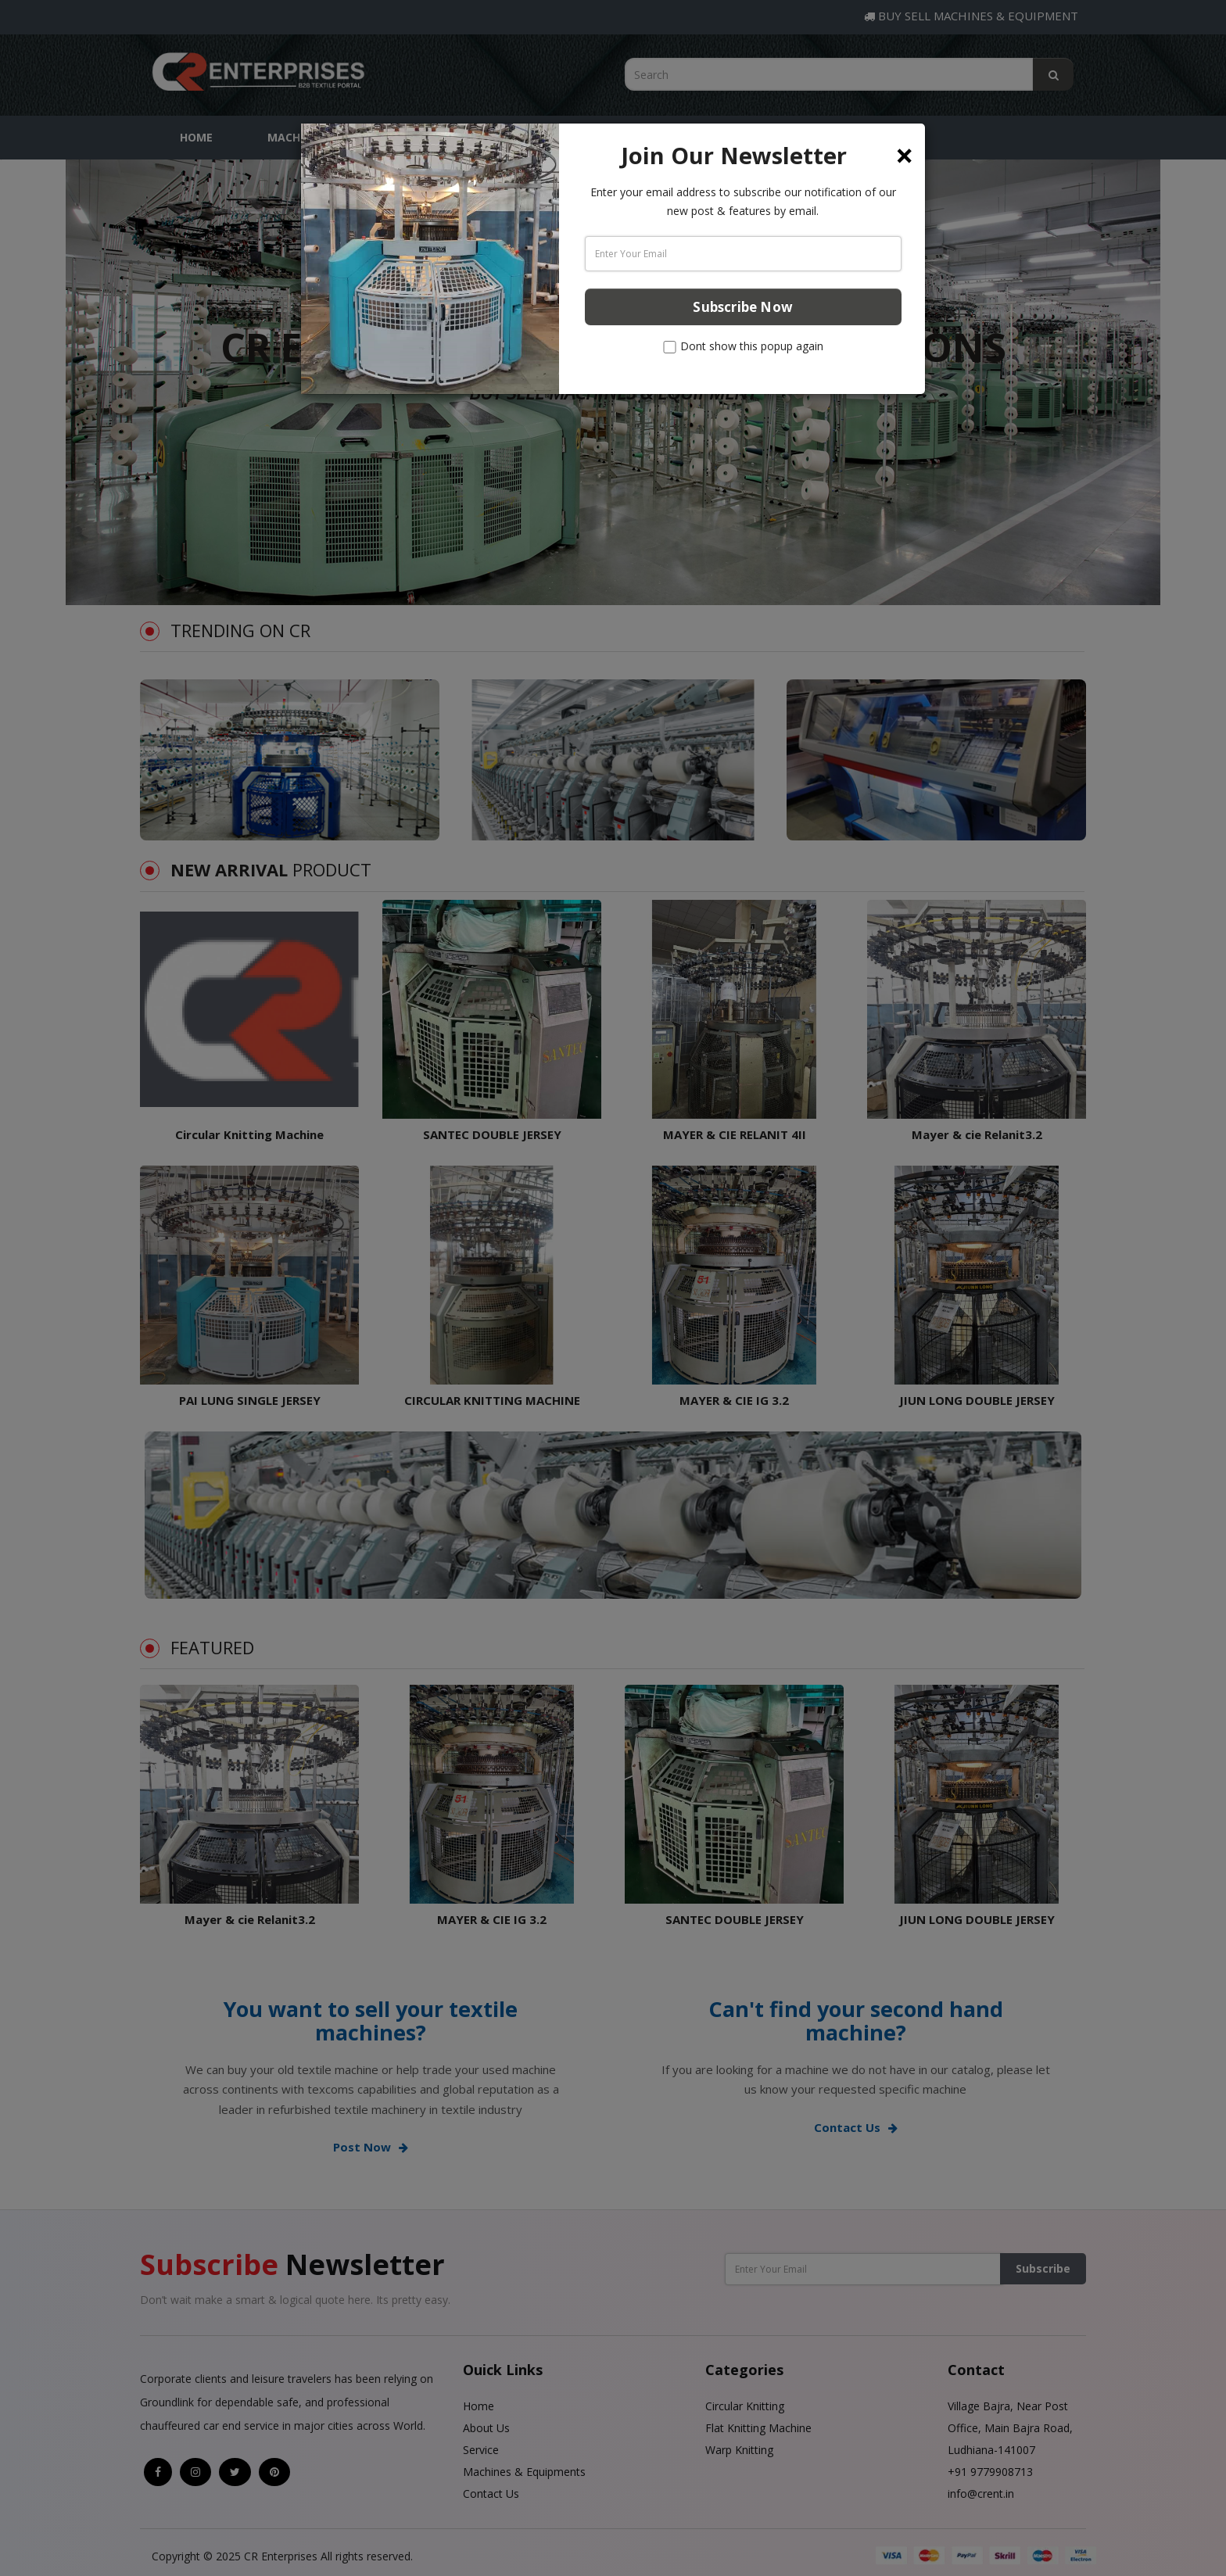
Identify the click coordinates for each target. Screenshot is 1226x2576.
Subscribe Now (743, 307)
